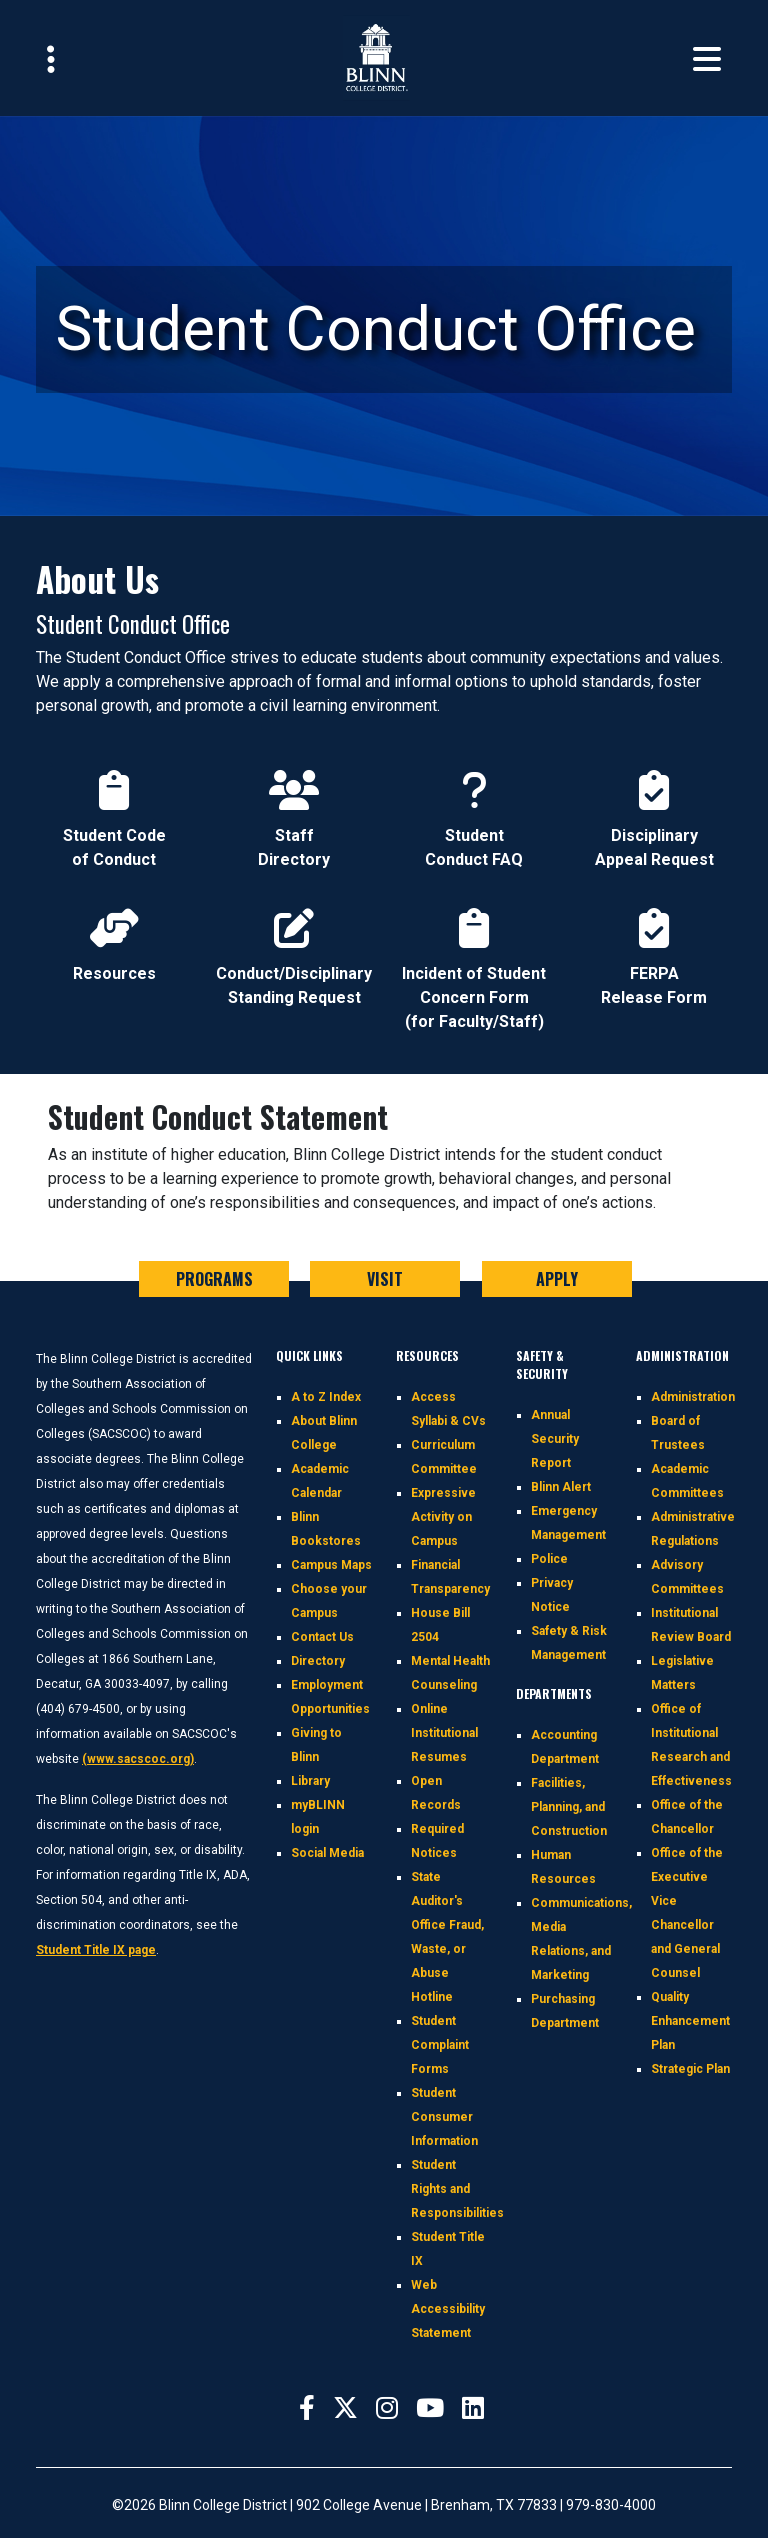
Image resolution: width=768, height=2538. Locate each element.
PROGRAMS (214, 1279)
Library (310, 1781)
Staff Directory (294, 801)
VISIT (385, 1279)
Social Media (327, 1853)
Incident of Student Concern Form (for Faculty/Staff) (474, 951)
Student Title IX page (96, 1950)
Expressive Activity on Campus (443, 1517)
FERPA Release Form (654, 939)
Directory (318, 1661)
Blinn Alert (561, 1487)
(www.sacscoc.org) (138, 1759)
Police (549, 1559)
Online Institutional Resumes (444, 1733)
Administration (693, 1397)
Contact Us (322, 1637)
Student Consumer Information (444, 2117)
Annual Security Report (555, 1439)
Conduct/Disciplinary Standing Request (294, 939)
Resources (114, 939)
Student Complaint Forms (440, 2045)
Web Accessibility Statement (448, 2309)
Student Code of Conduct (114, 801)
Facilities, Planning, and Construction (569, 1807)
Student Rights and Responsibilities (457, 2189)
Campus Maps (331, 1565)
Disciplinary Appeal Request (654, 801)
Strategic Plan (690, 2069)
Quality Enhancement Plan (690, 2021)
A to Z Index (326, 1397)
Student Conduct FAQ (474, 801)
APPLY (557, 1279)
